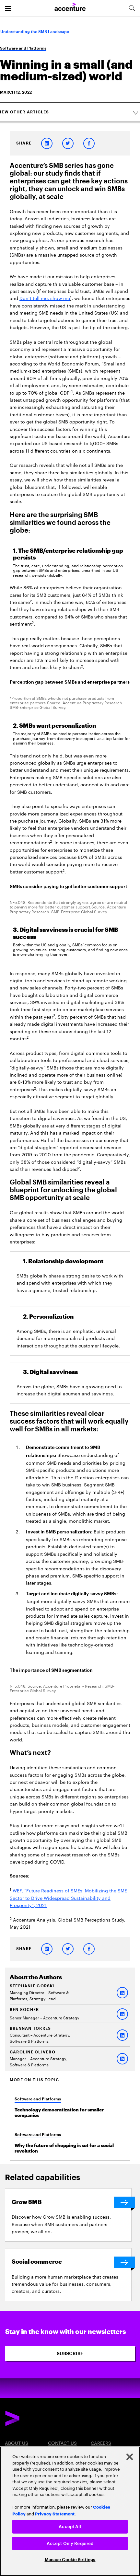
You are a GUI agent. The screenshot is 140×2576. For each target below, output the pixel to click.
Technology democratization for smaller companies (59, 2113)
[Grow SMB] (71, 2202)
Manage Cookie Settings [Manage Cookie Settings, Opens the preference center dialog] (70, 2560)
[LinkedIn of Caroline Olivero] (122, 2058)
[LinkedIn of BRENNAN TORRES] (122, 2035)
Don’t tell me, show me (44, 297)
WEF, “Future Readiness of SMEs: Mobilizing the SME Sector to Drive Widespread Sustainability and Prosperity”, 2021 (68, 1897)
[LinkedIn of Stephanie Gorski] (122, 1992)
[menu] (8, 8)
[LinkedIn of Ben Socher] (122, 2014)
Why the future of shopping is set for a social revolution (64, 2148)
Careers (101, 2442)
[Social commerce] (71, 2262)
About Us (16, 2442)
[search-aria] (131, 8)
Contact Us (62, 2442)
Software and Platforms (23, 48)
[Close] (129, 2457)
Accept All (70, 2526)
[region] (70, 2511)
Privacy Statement (55, 2513)
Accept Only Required (70, 2543)
